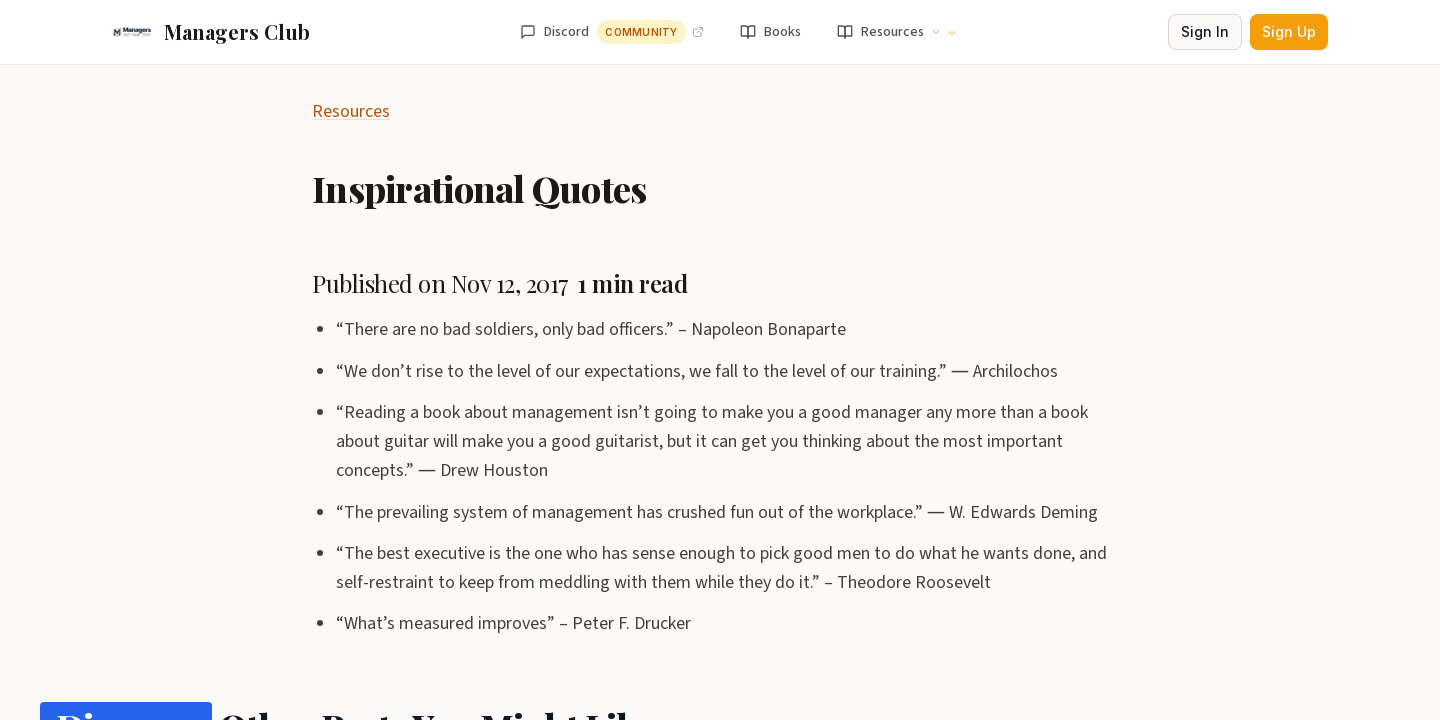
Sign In (1205, 31)
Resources (351, 111)
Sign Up (1289, 31)
